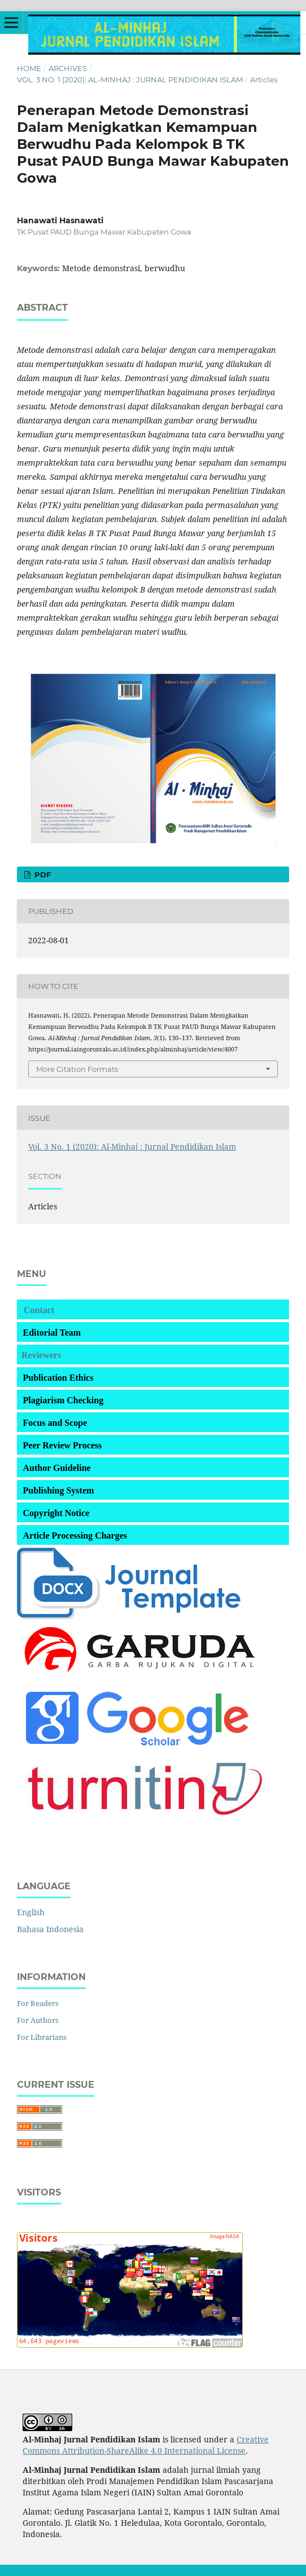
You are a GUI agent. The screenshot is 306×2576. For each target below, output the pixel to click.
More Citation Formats (77, 1068)
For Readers (38, 2003)
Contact (39, 1310)
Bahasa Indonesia (50, 1929)
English (31, 1912)
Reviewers (41, 1355)
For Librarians (42, 2037)
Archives (68, 68)
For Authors (38, 2020)
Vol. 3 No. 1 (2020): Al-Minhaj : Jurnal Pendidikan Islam (130, 79)
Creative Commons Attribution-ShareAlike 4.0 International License (146, 2445)
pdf (41, 874)
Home (29, 68)
